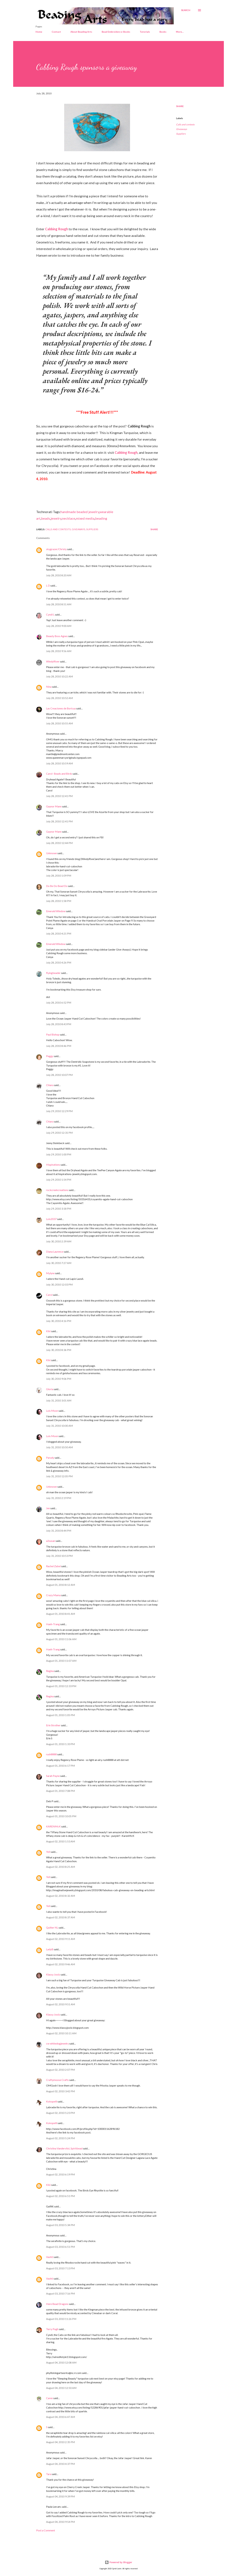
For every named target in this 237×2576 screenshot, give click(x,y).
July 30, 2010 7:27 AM (58, 1262)
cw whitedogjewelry (57, 2043)
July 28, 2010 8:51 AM (58, 604)
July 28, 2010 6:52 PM (58, 1002)
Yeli (48, 1851)
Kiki (48, 1331)
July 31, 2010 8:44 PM (58, 1530)
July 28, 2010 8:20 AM (58, 575)
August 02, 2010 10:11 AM (61, 2033)
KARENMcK (53, 1826)
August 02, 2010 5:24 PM (60, 2138)
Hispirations (53, 1164)
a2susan (50, 1540)
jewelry (56, 518)
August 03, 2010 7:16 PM (60, 2293)
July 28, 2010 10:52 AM (59, 698)
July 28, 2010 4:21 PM (58, 933)
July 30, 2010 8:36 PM (58, 1349)
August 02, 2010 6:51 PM (60, 2196)
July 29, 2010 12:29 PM (59, 1111)
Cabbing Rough (56, 229)
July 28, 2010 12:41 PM (59, 796)
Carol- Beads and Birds (59, 773)
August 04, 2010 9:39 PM (60, 2496)
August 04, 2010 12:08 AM (61, 2362)
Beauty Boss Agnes (57, 636)
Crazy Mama (53, 1595)
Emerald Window (56, 911)
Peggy (49, 1056)
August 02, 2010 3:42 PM (60, 2091)
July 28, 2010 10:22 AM (59, 676)
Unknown (51, 853)
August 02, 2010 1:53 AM (60, 1841)
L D (48, 585)
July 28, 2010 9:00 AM (58, 625)
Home (39, 31)
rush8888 (51, 1754)
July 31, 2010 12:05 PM (59, 1476)
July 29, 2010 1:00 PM (58, 1154)
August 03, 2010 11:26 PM (61, 2318)
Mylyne (50, 1273)
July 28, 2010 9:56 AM (58, 651)
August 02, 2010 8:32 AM (60, 1895)
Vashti (49, 2256)
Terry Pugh (52, 2329)
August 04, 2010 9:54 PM (60, 2521)
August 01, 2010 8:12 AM (60, 1584)
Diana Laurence (54, 1251)
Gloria (49, 1389)
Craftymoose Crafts (57, 2079)
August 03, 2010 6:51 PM (60, 2246)
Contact (56, 31)
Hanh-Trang (53, 1624)
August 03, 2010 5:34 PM (60, 2224)
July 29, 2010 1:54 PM (58, 1179)
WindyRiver (52, 661)
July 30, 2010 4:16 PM (58, 1320)
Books (162, 31)
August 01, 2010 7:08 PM (60, 1790)
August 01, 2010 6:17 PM (60, 1765)
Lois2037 (51, 1218)
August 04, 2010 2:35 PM (60, 2442)
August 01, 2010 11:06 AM (61, 1639)
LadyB (49, 1949)
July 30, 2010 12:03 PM (59, 1284)
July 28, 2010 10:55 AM (59, 723)
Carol (49, 1294)
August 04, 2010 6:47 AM (60, 2416)
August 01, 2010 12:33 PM (61, 1686)
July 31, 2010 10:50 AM (59, 1447)
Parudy (50, 1457)
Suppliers (181, 133)
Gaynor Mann (54, 806)
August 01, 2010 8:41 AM (60, 1613)
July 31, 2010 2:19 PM (58, 1497)
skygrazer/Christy (56, 549)
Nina (49, 686)
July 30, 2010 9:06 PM (58, 1378)
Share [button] (180, 106)
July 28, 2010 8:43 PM (58, 1024)
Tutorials (145, 31)
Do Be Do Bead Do (56, 885)
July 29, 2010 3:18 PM (58, 1208)
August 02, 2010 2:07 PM (60, 2069)
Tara (48, 2474)
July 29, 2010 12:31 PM (59, 1132)
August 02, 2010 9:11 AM (60, 1938)
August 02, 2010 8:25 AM (60, 1866)
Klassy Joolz (53, 1974)
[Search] (185, 10)
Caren (49, 2398)
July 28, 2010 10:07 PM (59, 1074)
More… (180, 31)
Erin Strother (53, 1725)
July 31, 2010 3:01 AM (58, 1400)
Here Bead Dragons (57, 2303)
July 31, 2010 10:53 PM (59, 1555)
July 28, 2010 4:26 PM (58, 962)
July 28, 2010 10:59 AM (59, 763)
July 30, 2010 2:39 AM (58, 1241)
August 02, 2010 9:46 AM (60, 1964)
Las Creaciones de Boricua (61, 708)
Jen (48, 1508)
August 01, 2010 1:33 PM (60, 1744)
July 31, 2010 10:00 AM (59, 1425)
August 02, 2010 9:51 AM (60, 2004)
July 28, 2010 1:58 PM (58, 900)
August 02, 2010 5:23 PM (60, 2112)
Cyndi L (50, 614)
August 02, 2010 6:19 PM (60, 2174)
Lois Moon (52, 1410)
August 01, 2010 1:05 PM (60, 1715)
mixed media (85, 518)
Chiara (49, 1085)
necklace (68, 518)
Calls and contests (185, 124)
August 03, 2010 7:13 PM (60, 2268)
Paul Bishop (52, 1034)
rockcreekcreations (57, 1189)
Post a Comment (45, 2530)
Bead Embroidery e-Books (116, 31)
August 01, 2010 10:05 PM (61, 1816)
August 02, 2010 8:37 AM (60, 1917)
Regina (50, 1670)
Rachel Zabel (53, 1566)
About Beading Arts (81, 31)
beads (45, 518)
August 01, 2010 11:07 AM (61, 1660)
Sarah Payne (53, 1775)
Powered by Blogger (118, 2562)
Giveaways (181, 129)
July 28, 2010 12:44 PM (59, 842)
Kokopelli (51, 2101)
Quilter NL (52, 1927)
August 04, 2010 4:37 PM (60, 2463)
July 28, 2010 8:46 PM (58, 1045)
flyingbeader (53, 972)
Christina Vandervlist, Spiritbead (64, 2148)
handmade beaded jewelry (80, 512)
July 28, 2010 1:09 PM (58, 875)
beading (101, 518)
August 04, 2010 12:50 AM (61, 2387)
